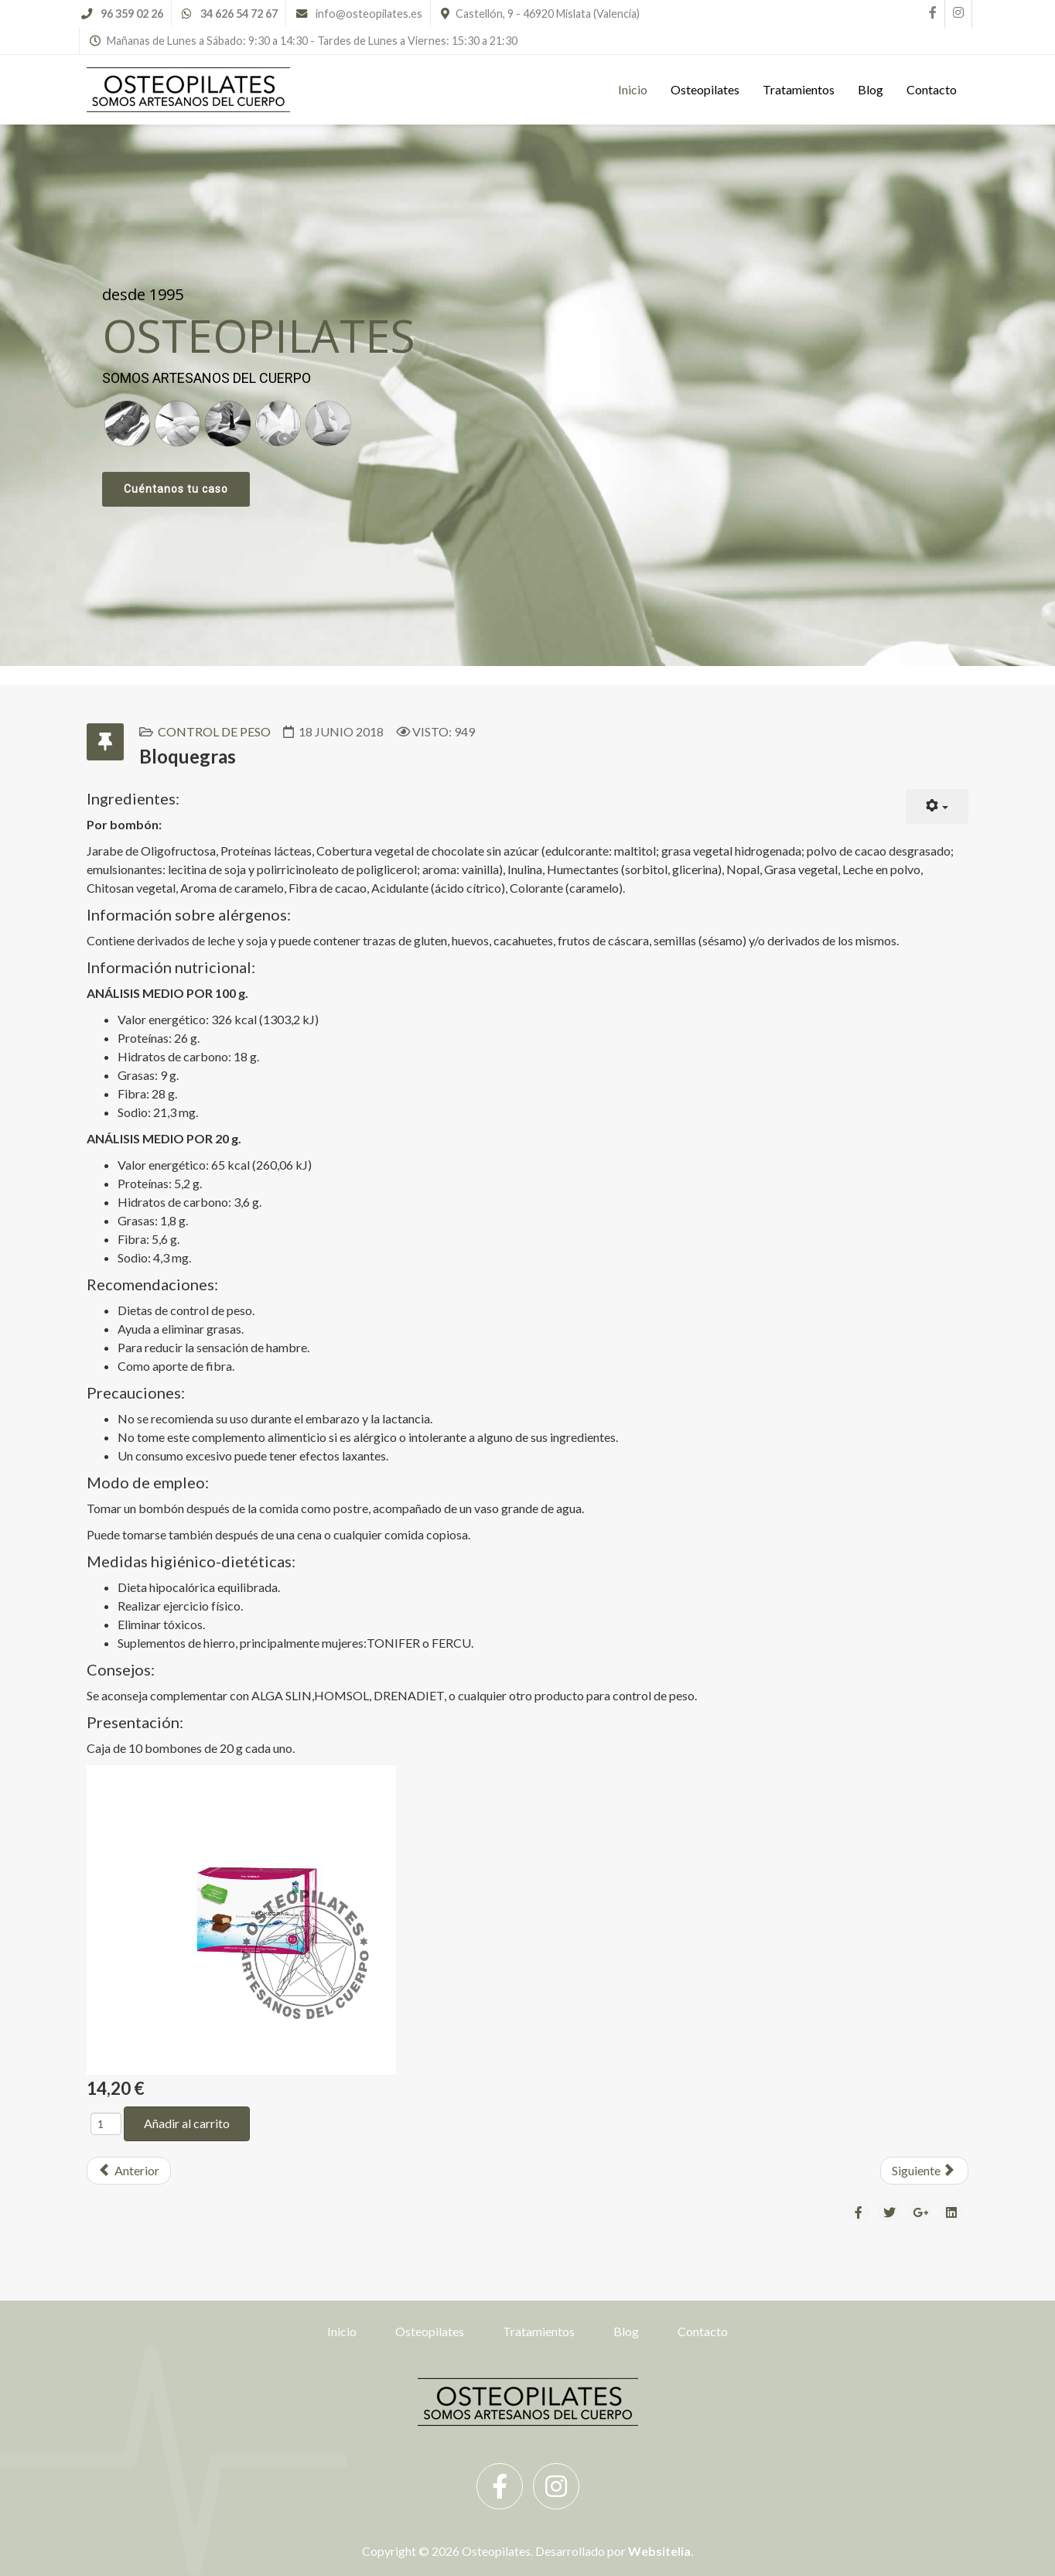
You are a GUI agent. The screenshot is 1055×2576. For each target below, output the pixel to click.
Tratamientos (799, 89)
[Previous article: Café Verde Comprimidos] (129, 2171)
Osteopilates (705, 89)
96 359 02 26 (132, 13)
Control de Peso (214, 731)
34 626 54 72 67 (239, 13)
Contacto (931, 89)
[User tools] (937, 806)
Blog (870, 89)
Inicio (632, 89)
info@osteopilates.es (369, 13)
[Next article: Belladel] (924, 2171)
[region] (527, 395)
